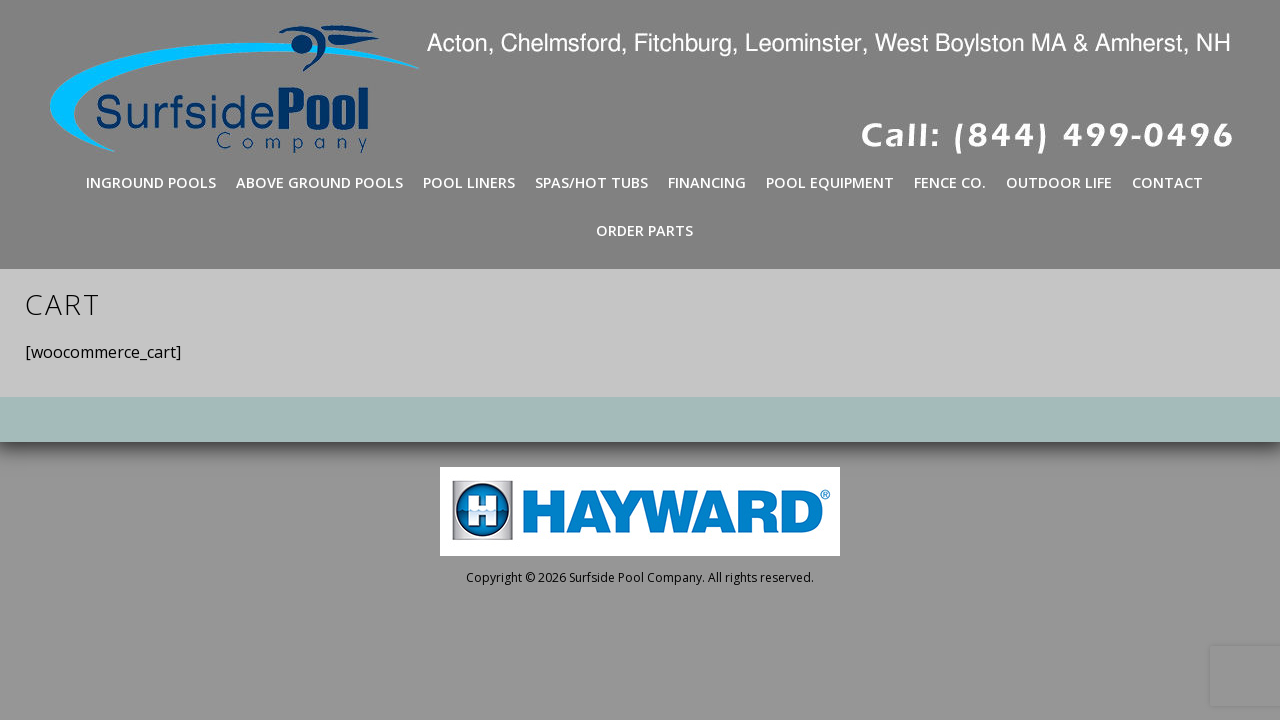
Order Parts (644, 230)
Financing (707, 182)
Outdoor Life (1059, 182)
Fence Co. (950, 182)
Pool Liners (469, 182)
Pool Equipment (830, 182)
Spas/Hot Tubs (591, 182)
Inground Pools (151, 182)
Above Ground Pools (319, 182)
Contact (1167, 182)
